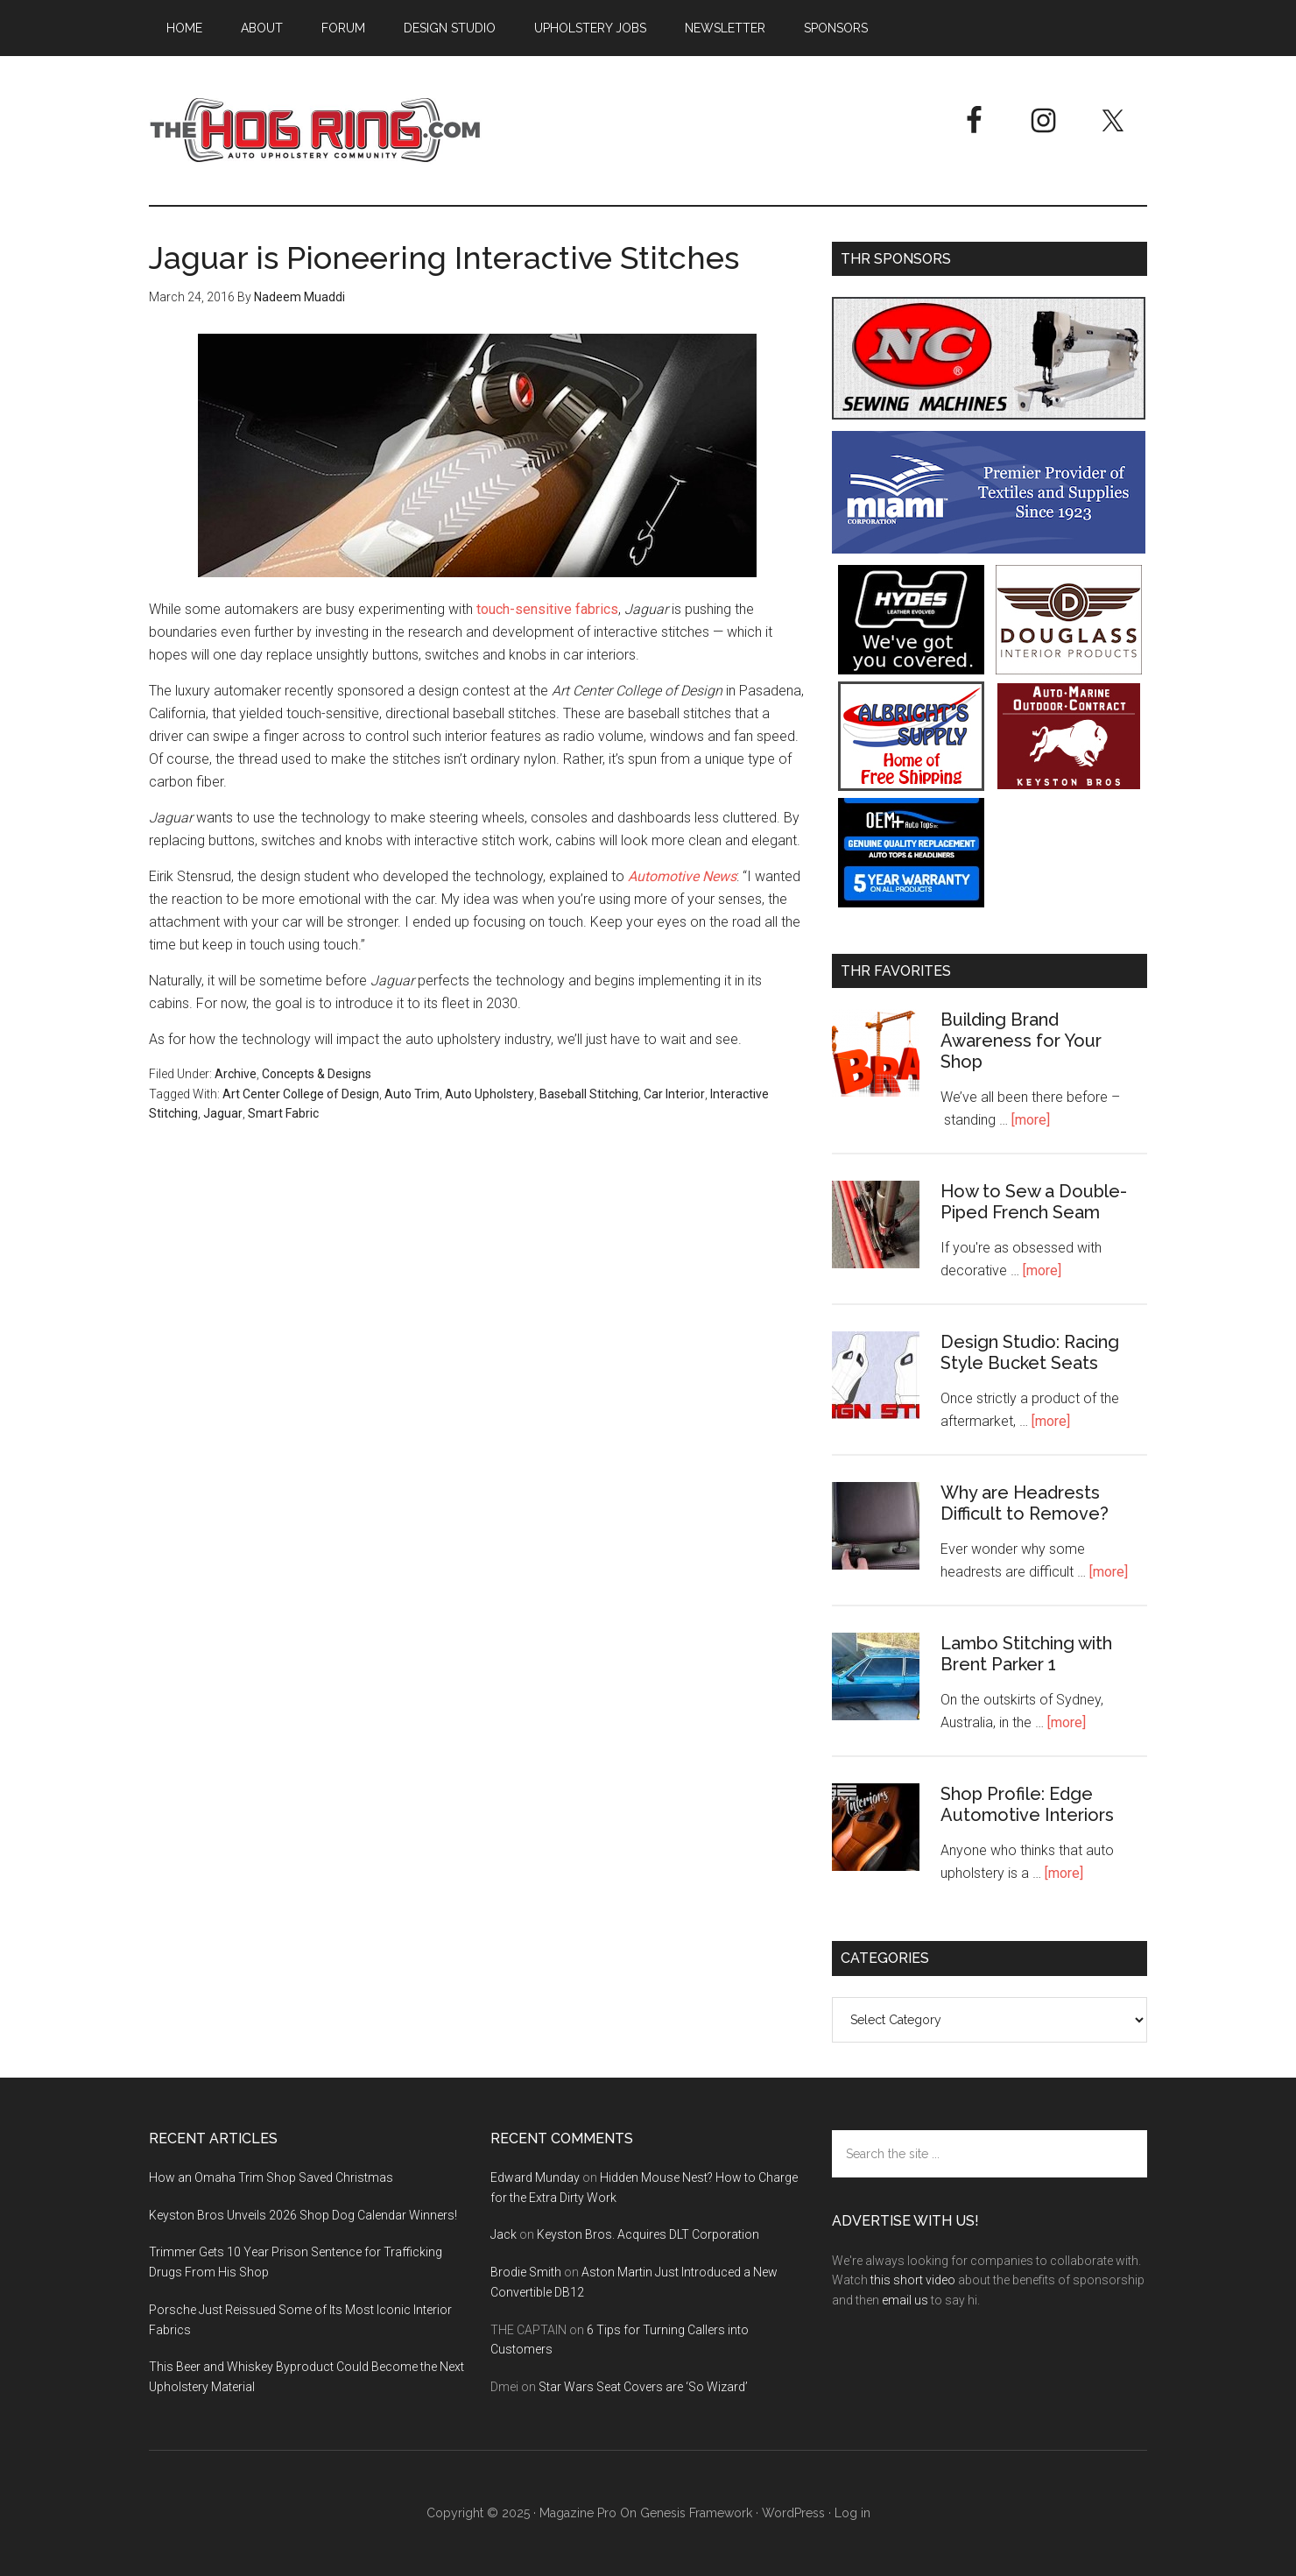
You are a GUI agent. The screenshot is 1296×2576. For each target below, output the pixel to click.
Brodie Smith (525, 2272)
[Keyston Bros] (1069, 786)
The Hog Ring (315, 130)
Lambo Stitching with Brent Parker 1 (1026, 1654)
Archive (236, 1074)
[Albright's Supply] (911, 786)
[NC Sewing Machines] (988, 414)
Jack (503, 2234)
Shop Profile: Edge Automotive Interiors (1027, 1804)
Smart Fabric (283, 1113)
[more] (1030, 1120)
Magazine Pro (577, 2513)
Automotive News (682, 876)
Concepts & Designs (316, 1074)
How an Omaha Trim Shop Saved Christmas (271, 2177)
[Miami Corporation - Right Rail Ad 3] (988, 548)
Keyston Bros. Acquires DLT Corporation (648, 2234)
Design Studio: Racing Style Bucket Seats (1029, 1352)
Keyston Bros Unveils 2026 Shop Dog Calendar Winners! (303, 2215)
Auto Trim (412, 1094)
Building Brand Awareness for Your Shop (1021, 1040)
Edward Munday (535, 2177)
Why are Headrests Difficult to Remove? (1024, 1503)
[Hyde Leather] (911, 669)
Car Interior (674, 1094)
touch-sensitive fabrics (547, 609)
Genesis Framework (696, 2513)
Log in (852, 2513)
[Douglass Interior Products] (1069, 669)
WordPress (793, 2513)
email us (905, 2300)
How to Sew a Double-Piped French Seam (1033, 1202)
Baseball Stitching (588, 1094)
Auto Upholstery (489, 1094)
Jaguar (223, 1113)
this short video (912, 2280)
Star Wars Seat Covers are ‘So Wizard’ (643, 2387)
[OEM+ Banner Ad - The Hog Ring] (911, 902)
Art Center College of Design (300, 1094)
